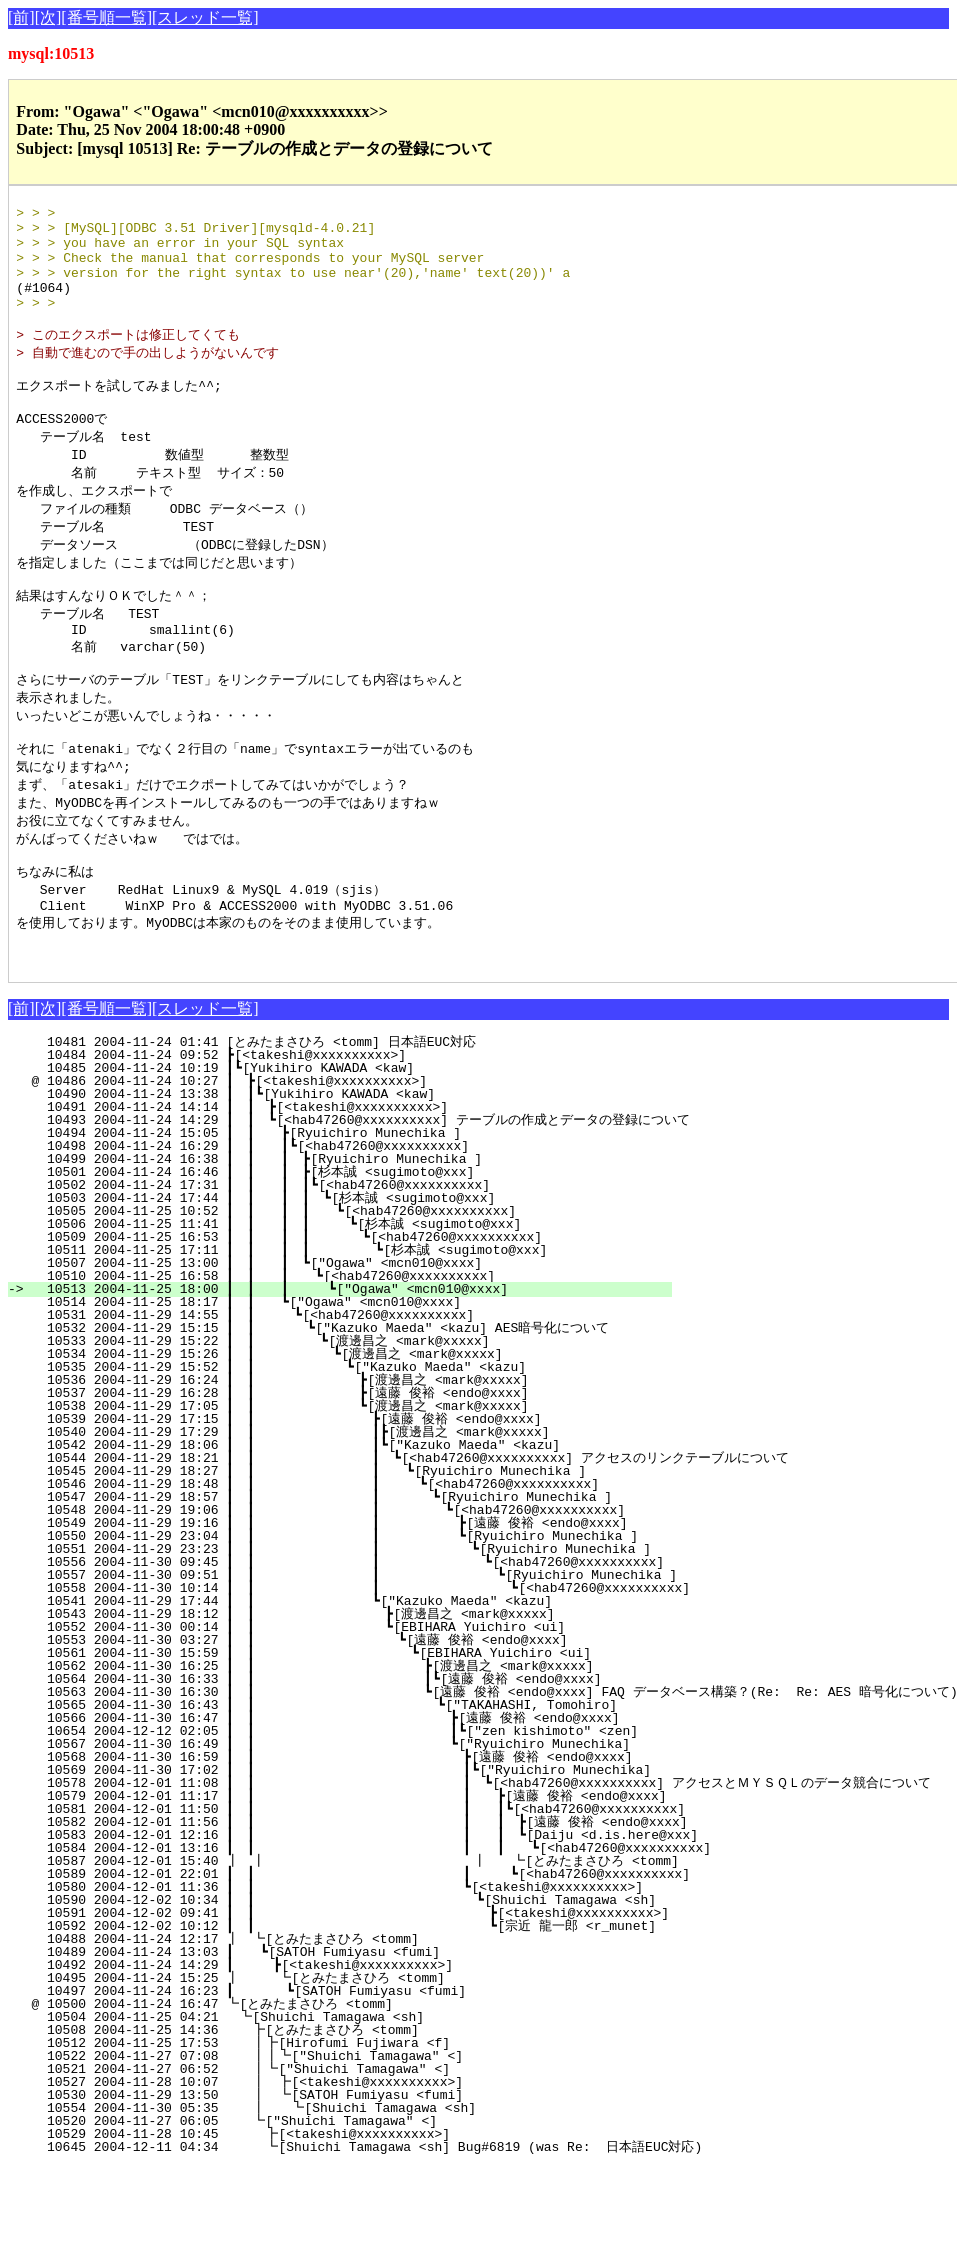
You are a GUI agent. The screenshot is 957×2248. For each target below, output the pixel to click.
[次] (48, 17)
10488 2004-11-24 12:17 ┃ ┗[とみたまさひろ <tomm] (356, 2020)
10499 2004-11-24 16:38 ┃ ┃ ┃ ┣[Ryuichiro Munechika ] (353, 1240)
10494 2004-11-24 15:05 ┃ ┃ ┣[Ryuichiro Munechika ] (358, 1214)
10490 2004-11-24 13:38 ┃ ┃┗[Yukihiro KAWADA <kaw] (361, 1175)
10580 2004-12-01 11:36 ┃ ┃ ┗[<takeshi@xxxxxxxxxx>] (340, 1968)
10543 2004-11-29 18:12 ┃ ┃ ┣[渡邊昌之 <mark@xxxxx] (343, 1695)
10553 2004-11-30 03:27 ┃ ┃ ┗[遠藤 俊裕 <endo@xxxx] (341, 1721)
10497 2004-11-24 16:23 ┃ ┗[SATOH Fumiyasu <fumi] (361, 2072)
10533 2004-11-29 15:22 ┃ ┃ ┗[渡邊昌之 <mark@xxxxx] (349, 1422)
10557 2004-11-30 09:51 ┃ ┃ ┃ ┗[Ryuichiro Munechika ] (380, 1656)
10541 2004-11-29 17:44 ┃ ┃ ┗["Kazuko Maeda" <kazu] (349, 1682)
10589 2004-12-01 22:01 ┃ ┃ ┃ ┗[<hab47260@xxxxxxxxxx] (395, 1955)
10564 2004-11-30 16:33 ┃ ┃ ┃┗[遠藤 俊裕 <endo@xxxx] (335, 1760)
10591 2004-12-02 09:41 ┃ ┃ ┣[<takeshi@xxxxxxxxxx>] (369, 1994)
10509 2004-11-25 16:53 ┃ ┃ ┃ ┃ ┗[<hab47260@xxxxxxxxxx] (344, 1318)
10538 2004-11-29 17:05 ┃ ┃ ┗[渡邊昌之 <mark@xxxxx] (345, 1487)
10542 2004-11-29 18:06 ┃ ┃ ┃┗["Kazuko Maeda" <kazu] (345, 1526)
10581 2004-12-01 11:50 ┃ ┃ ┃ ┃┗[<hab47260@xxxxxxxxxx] (392, 1890)
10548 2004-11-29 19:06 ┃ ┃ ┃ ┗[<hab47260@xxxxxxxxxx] (339, 1591)
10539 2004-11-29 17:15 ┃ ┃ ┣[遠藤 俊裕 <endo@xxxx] (344, 1500)
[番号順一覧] (106, 17)
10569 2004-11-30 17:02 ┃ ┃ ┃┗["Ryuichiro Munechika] (352, 1851)
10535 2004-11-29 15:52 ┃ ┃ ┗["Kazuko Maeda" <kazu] (352, 1448)
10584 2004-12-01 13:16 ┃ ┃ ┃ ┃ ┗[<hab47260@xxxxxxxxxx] (421, 1929)
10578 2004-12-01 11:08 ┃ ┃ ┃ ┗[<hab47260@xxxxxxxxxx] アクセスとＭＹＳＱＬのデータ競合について (480, 1864)
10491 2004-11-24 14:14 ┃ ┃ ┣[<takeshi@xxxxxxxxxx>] (360, 1188)
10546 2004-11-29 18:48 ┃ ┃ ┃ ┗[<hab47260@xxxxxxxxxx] (341, 1565)
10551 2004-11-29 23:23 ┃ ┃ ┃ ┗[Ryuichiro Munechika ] (352, 1630)
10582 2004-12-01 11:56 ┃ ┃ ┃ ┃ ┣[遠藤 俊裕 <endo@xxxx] (401, 1903)
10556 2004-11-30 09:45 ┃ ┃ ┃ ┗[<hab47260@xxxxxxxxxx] (366, 1643)
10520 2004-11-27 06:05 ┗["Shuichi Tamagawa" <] (367, 2202)
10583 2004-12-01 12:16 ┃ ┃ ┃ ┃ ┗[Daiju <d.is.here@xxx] (406, 1916)
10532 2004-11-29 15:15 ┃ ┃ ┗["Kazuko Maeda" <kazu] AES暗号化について (347, 1409)
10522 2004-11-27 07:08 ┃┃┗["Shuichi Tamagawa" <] (360, 2137)
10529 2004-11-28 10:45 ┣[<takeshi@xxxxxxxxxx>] (366, 2215)
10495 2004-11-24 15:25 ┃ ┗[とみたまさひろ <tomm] (353, 2059)
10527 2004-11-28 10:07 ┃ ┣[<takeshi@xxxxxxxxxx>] (362, 2163)
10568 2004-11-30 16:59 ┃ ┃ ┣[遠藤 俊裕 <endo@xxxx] (335, 1838)
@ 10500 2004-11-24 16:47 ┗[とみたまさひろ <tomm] (361, 2085)
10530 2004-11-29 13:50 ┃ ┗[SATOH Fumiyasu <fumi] (362, 2176)
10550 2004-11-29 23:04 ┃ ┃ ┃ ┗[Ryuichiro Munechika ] (338, 1617)
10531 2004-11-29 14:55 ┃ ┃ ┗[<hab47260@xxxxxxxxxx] (357, 1396)
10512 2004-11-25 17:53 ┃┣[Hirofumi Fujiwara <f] (364, 2124)
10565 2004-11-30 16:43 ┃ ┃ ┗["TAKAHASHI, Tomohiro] (343, 1786)
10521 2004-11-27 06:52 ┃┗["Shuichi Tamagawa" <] (364, 2150)
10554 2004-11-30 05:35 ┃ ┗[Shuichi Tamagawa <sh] (361, 2189)
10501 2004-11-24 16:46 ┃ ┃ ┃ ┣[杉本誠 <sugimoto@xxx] (349, 1253)
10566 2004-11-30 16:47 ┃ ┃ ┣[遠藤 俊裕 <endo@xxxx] (336, 1799)
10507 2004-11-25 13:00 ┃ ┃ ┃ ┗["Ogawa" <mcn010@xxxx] (353, 1344)
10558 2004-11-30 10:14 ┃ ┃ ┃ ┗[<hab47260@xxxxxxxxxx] (395, 1669)
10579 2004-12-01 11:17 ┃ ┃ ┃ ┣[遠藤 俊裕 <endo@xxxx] (375, 1877)
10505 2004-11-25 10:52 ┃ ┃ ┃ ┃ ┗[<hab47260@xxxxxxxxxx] (347, 1292)
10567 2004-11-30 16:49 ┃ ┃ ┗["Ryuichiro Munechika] (341, 1825)
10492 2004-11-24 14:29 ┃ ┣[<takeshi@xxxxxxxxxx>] (362, 2046)
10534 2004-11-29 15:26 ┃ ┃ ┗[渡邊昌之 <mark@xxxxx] (348, 1435)
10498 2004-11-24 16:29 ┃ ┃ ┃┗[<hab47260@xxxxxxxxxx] (354, 1227)
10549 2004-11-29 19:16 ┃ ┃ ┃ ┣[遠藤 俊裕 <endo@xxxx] (332, 1604)
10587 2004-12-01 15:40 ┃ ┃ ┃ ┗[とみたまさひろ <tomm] (371, 1942)
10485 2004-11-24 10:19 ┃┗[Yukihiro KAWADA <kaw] (366, 1149)
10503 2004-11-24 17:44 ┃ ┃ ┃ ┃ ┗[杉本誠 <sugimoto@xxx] (344, 1279)
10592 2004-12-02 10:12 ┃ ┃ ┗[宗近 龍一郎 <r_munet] (362, 2007)
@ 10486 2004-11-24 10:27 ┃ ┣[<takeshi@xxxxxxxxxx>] (365, 1162)
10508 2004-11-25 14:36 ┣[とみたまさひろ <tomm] (358, 2111)
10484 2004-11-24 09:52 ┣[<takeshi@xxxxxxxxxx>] (370, 1136)
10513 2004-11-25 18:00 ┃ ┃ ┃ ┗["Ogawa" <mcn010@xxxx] (351, 1370)
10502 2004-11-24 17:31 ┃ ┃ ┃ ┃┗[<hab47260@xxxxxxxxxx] (349, 1266)
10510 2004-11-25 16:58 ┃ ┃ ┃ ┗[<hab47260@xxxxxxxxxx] (352, 1357)
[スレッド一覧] (205, 17)
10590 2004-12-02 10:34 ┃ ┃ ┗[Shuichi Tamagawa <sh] (354, 1981)
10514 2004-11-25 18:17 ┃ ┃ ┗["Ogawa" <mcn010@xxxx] (358, 1383)
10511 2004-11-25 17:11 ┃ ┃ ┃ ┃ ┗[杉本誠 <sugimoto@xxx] (339, 1331)
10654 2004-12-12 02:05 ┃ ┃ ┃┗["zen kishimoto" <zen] (338, 1812)
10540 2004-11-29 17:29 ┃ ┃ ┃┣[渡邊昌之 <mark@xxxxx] (340, 1513)
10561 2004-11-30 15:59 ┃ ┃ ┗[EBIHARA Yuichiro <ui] (345, 1734)
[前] (21, 17)
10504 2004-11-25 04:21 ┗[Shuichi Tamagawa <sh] (369, 2098)
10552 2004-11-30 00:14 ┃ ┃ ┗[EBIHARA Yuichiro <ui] (348, 1708)
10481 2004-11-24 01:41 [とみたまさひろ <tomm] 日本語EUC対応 (358, 1123)
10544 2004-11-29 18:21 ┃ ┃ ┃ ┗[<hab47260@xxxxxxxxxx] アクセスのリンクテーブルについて (409, 1539)
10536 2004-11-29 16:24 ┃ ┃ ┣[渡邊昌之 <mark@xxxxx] (345, 1461)
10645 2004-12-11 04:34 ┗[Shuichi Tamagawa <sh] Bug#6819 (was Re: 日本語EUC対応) (364, 2228)
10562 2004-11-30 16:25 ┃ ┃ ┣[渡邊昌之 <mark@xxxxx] (339, 1747)
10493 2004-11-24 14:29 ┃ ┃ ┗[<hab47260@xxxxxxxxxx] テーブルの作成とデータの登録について (360, 1201)
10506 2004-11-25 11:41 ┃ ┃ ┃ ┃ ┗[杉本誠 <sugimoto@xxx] (341, 1305)
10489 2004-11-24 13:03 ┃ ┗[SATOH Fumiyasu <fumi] (364, 2033)
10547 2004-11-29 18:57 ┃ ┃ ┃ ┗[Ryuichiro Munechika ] (340, 1578)
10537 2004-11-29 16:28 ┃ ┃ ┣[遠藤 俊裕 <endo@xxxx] (345, 1474)
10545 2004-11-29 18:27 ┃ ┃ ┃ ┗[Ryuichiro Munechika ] (343, 1552)
